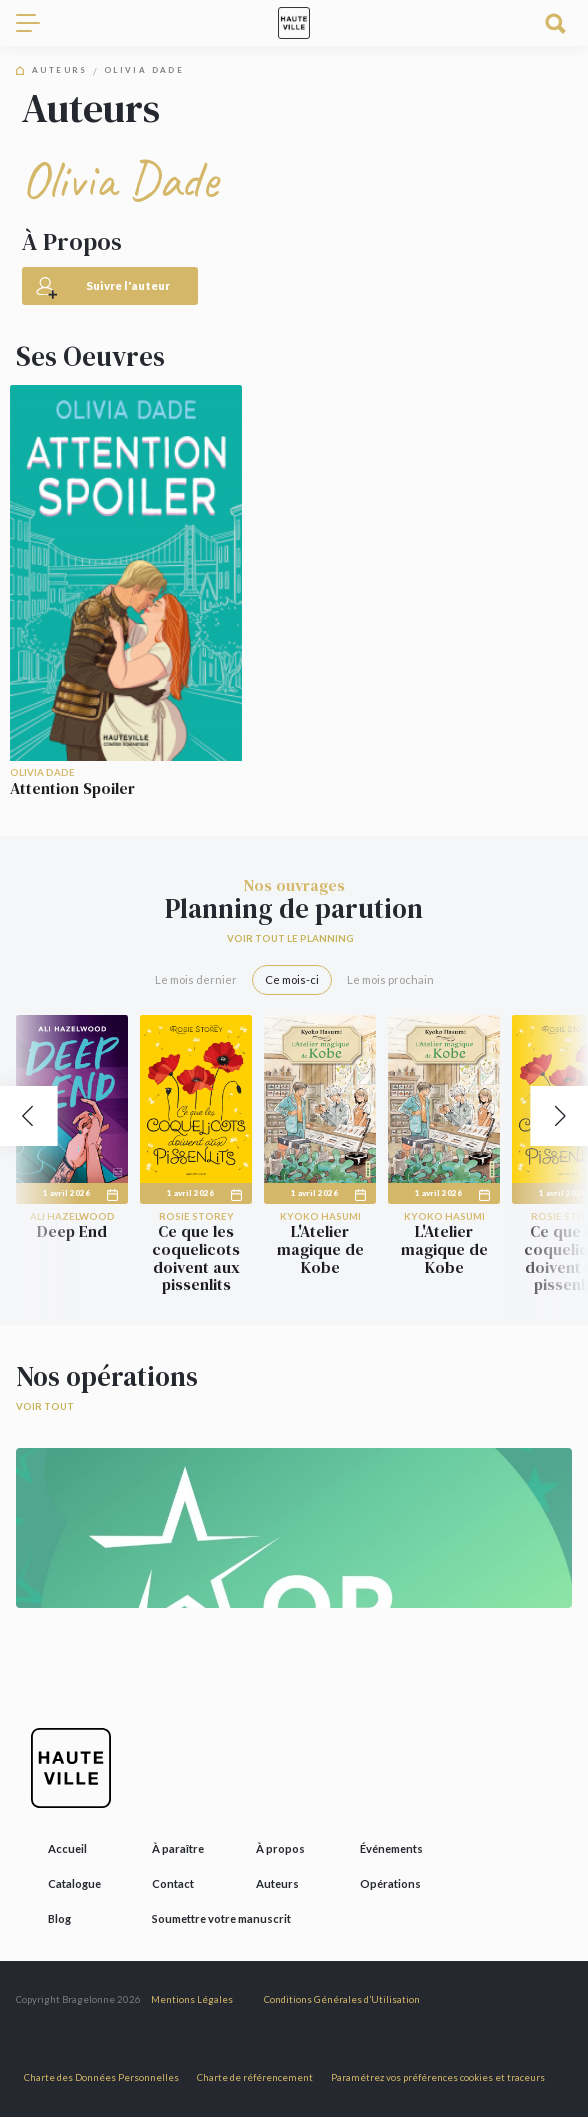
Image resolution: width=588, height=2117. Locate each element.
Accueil (67, 1848)
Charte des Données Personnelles (101, 2077)
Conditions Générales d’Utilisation (342, 1999)
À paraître (178, 1848)
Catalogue (74, 1883)
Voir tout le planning (290, 938)
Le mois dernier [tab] (196, 979)
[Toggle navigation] (36, 23)
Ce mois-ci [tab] (292, 979)
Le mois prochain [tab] (390, 979)
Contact (173, 1883)
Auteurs (60, 70)
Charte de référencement (255, 2077)
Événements (391, 1848)
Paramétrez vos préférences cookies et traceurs (438, 2077)
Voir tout (45, 1406)
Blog (59, 1918)
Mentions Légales (192, 1999)
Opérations (390, 1883)
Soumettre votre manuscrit (221, 1918)
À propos (280, 1848)
